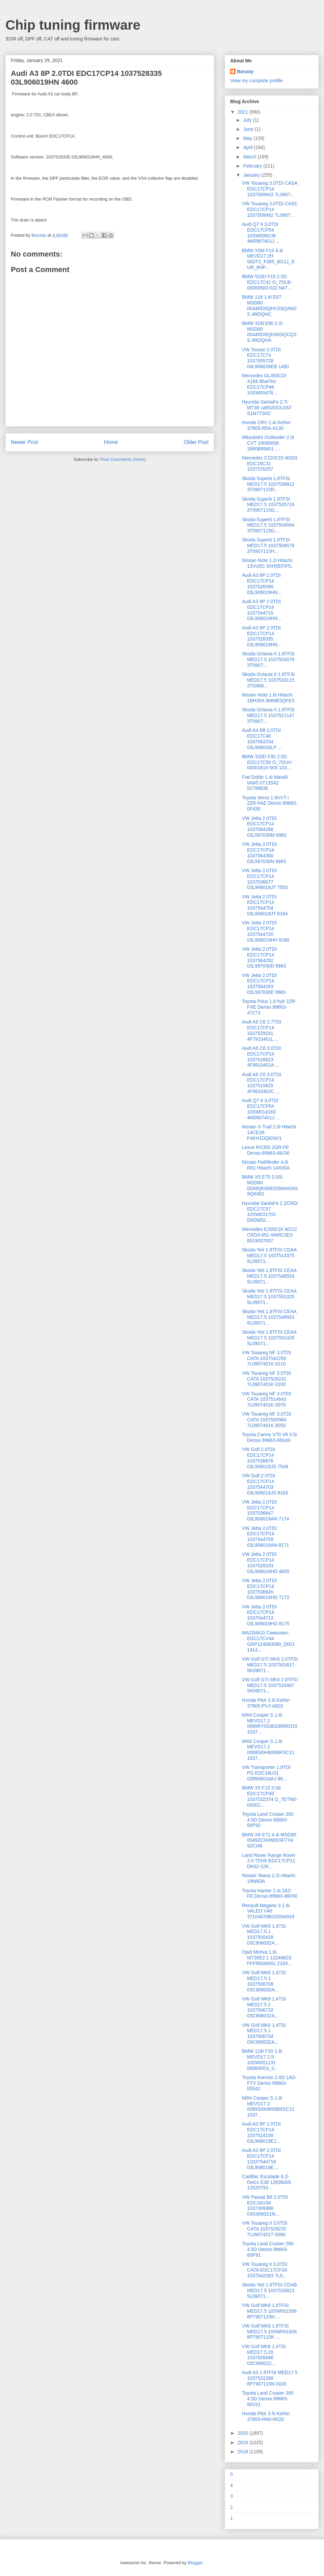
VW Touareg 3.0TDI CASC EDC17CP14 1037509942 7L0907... (270, 209)
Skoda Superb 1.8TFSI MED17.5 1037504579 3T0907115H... (268, 545)
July (248, 120)
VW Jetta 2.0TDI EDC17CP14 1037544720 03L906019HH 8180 (265, 931)
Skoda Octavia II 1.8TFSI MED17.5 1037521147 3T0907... (268, 715)
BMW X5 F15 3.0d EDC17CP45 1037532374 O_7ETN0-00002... (269, 1796)
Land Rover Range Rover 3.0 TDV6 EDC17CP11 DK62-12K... (269, 1861)
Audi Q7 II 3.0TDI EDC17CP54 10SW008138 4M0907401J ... (261, 232)
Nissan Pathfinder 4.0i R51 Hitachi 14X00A (266, 1165)
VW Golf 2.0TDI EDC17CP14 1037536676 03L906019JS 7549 (265, 1458)
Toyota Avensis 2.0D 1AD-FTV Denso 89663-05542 (269, 2083)
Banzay (245, 71)
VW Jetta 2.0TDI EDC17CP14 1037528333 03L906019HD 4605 (265, 1562)
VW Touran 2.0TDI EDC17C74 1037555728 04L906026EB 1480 (265, 358)
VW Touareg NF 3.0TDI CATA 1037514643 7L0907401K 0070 (266, 1399)
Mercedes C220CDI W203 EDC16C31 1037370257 (269, 463)
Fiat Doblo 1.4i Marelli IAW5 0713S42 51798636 (265, 782)
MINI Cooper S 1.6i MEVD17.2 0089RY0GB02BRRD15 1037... (269, 1723)
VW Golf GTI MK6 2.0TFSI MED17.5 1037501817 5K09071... (270, 1664)
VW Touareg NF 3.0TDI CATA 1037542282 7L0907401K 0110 (266, 1358)
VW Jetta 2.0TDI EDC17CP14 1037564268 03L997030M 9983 (264, 827)
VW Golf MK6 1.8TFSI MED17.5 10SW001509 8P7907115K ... (269, 2331)
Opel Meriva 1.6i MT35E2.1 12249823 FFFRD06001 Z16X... (267, 1957)
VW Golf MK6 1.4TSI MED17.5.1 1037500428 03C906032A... (264, 1934)
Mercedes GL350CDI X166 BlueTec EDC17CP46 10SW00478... (264, 384)
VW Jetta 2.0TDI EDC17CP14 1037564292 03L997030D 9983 (264, 957)
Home (111, 442)
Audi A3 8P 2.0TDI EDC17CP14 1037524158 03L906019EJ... (261, 2132)
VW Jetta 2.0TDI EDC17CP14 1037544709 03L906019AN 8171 (265, 1537)
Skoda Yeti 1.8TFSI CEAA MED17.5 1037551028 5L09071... (269, 1337)
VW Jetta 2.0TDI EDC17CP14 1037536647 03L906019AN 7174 (265, 1510)
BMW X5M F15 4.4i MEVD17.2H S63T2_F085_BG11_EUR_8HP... (268, 259)
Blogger (195, 2562)
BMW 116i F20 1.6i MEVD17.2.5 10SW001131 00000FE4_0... (262, 2059)
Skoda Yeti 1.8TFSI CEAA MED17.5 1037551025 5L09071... (269, 1296)
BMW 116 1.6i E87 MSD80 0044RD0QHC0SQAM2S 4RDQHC (269, 305)
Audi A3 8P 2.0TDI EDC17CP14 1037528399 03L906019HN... (261, 583)
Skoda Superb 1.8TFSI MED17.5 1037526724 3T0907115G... (268, 504)
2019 (243, 2442)
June (248, 129)
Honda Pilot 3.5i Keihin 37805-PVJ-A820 (266, 1703)
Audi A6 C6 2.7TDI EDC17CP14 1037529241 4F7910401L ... (261, 1030)
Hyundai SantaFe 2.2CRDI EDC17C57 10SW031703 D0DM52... (270, 1212)
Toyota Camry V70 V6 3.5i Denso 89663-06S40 (269, 1437)
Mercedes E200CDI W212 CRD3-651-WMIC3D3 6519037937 (269, 1234)
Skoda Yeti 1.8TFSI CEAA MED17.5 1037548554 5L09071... (269, 1276)
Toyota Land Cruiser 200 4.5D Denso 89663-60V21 (268, 2398)
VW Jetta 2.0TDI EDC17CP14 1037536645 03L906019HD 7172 (265, 1589)
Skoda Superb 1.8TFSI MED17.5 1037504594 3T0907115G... (268, 525)
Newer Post (24, 442)
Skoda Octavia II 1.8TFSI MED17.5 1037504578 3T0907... (268, 659)
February (253, 166)
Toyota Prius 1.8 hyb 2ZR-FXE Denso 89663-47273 (269, 1007)
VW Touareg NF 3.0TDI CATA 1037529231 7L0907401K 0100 (266, 1378)
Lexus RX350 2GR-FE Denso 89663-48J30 (266, 1150)
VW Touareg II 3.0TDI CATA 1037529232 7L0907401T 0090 (264, 2228)
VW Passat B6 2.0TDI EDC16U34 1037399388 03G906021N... (265, 2205)
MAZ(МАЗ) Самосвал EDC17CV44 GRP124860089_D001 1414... (268, 1641)
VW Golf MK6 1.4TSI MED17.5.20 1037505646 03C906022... (264, 2355)
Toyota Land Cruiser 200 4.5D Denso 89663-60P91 (268, 2249)
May (248, 138)
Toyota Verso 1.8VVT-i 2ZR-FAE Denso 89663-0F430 (269, 803)
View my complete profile (256, 80)
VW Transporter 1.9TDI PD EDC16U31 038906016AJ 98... (266, 1773)
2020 (243, 2433)
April (248, 147)
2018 (243, 2451)
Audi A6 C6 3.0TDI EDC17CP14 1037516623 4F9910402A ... (261, 1056)
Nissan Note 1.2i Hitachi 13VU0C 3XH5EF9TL (267, 563)
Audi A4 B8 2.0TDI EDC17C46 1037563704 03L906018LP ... (262, 739)
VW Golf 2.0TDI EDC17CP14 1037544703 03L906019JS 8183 (265, 1484)
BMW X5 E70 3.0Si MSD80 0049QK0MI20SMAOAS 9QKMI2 (270, 1185)
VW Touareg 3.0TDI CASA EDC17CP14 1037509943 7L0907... (269, 188)
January (252, 175)
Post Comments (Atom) (123, 459)
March (250, 156)
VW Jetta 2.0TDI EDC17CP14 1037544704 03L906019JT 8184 (265, 905)
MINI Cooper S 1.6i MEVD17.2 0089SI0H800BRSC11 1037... (268, 1750)
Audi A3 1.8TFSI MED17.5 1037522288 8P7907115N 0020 (269, 2378)
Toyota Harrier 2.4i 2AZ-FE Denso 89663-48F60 (269, 1893)
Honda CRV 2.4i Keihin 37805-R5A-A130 (266, 425)
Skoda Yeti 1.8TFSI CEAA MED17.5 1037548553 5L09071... (269, 1317)
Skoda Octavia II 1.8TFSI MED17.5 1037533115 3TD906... (268, 680)
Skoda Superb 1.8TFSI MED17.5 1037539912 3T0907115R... (268, 484)
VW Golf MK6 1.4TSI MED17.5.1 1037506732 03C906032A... (264, 2007)
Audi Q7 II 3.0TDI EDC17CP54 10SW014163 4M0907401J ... (261, 1109)
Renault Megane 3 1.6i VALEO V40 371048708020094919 (268, 1911)
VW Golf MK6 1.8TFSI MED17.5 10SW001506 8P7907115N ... (269, 2311)
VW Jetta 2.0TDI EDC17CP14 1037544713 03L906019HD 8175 (265, 1615)
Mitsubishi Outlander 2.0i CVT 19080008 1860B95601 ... (268, 443)
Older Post (196, 442)
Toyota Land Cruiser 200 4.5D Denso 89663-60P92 (268, 1819)
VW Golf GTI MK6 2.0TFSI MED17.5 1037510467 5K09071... (270, 1685)
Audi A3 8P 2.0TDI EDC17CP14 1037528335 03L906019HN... (261, 636)
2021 (243, 112)
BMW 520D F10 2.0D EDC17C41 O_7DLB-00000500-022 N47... (267, 282)
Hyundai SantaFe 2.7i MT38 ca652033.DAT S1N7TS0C (267, 407)
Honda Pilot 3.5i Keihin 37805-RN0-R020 (266, 2416)
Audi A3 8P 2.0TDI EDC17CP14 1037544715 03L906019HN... (261, 610)
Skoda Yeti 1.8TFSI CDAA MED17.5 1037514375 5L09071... (269, 1255)
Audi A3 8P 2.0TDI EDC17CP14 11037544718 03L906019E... (261, 2159)
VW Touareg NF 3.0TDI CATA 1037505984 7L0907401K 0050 (266, 1419)
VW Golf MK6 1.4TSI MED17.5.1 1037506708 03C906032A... (264, 1981)
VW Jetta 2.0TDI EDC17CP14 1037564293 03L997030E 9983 (264, 984)
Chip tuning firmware (72, 25)
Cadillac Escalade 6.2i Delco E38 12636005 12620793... (266, 2182)
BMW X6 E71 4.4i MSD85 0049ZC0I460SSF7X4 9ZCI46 (269, 1840)
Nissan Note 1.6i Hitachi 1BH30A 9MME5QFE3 (268, 697)
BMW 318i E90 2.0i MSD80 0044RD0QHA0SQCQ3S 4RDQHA (269, 332)
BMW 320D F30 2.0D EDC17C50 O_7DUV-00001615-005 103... (267, 762)
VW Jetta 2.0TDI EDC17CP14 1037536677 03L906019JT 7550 (265, 879)
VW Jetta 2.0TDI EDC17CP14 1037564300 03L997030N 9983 (264, 852)
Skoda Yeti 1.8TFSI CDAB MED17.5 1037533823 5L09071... (269, 2290)
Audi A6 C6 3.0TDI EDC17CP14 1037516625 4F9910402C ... (261, 1083)
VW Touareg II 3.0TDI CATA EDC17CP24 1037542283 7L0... (264, 2269)
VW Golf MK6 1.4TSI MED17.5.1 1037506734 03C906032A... (264, 2033)
